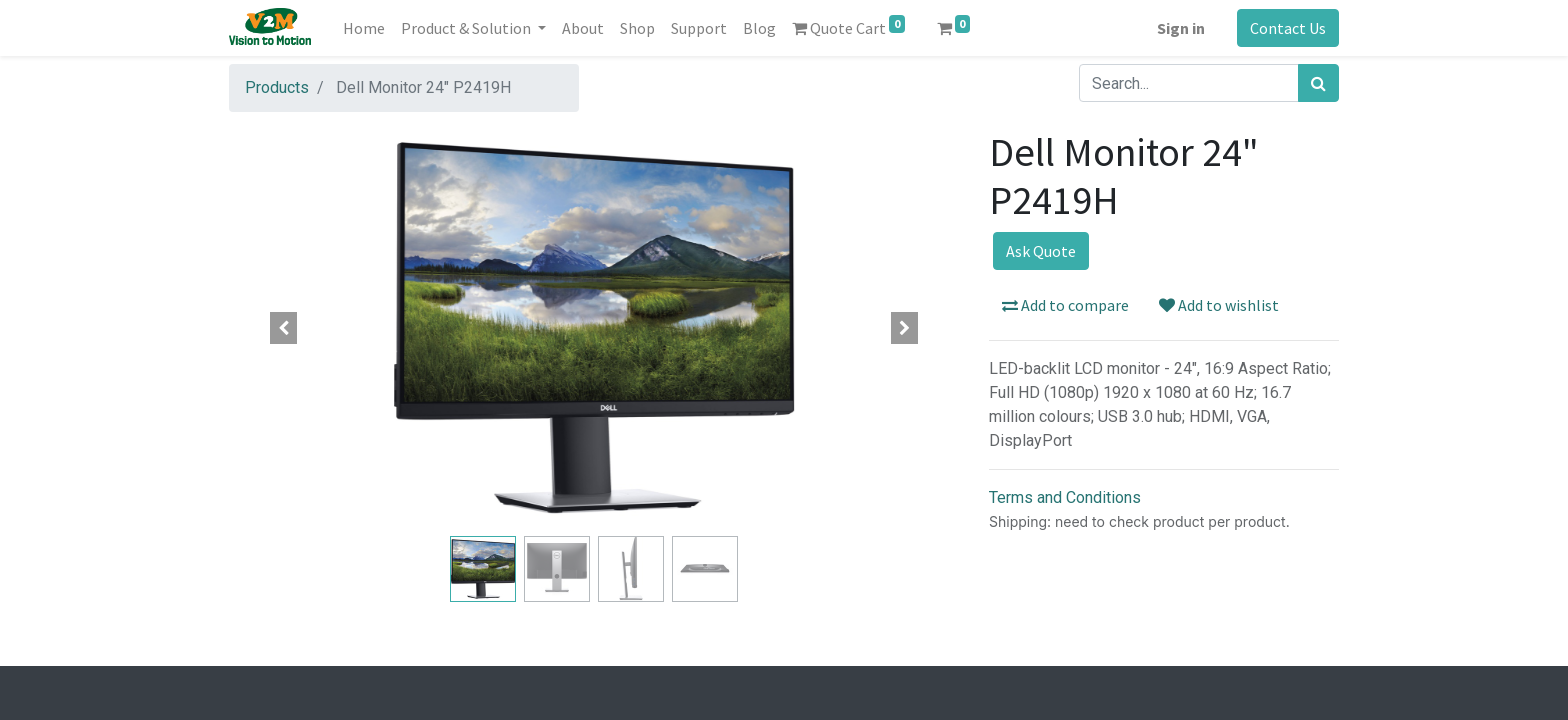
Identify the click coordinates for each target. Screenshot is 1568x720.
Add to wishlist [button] (1219, 305)
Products (277, 87)
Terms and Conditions (1065, 497)
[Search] (1318, 83)
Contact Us (1288, 28)
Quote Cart (848, 26)
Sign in (1181, 28)
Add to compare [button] (1065, 305)
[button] (284, 328)
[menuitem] (364, 28)
